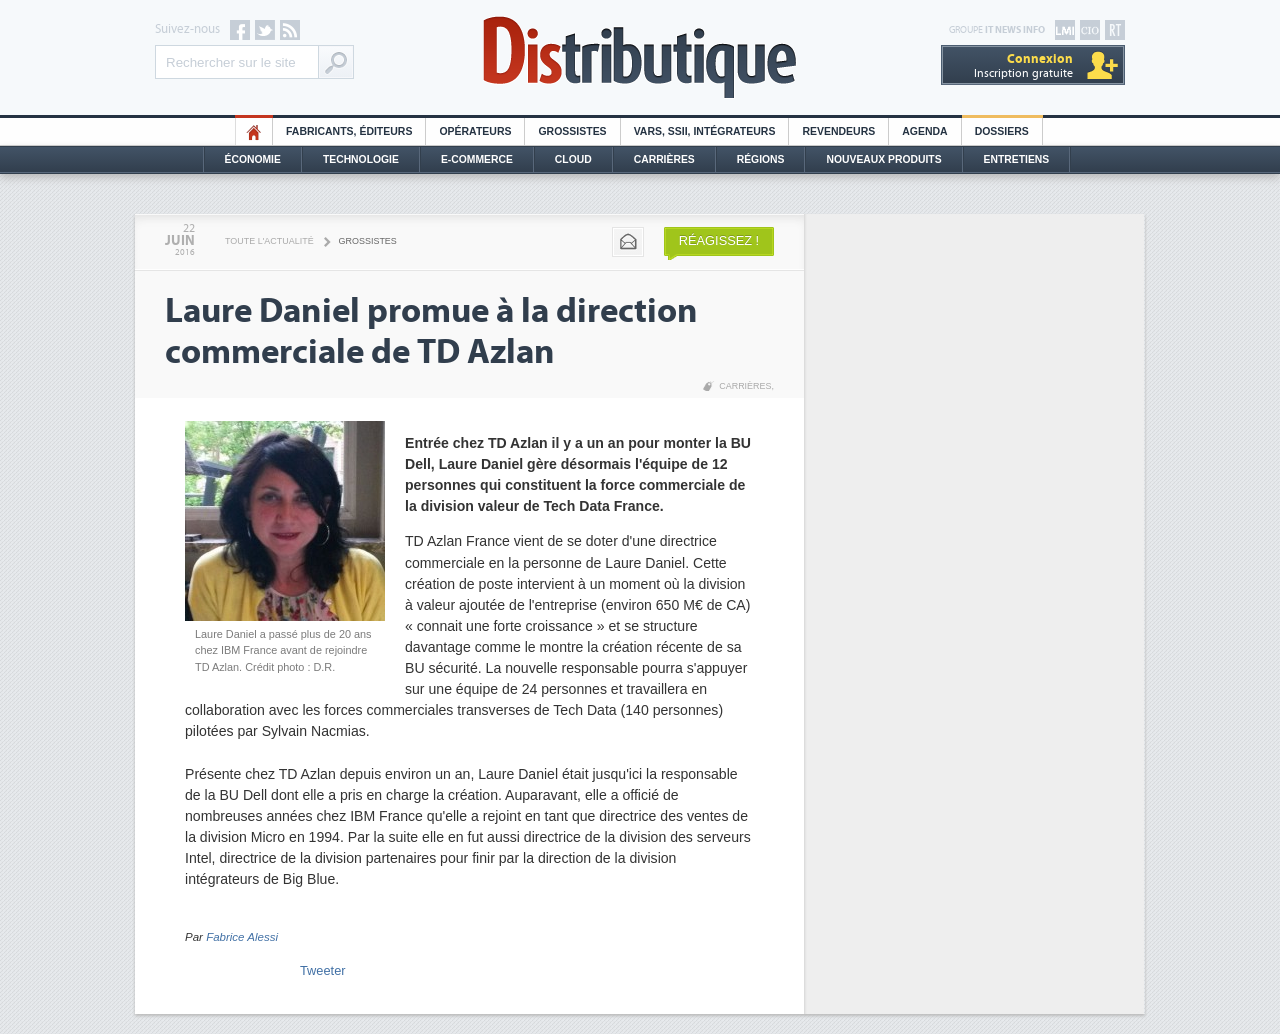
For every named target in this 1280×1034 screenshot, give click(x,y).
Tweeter (323, 970)
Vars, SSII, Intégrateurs (705, 131)
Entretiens (1017, 159)
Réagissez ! (719, 240)
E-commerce (477, 159)
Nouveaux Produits (883, 159)
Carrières (664, 159)
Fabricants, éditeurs (349, 131)
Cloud (573, 159)
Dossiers (1002, 131)
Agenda (924, 131)
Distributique (640, 57)
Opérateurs (475, 131)
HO (254, 131)
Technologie (361, 159)
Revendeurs (838, 131)
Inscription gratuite (1023, 65)
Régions (761, 159)
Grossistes (572, 131)
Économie (253, 159)
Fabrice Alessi (242, 937)
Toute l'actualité (269, 241)
